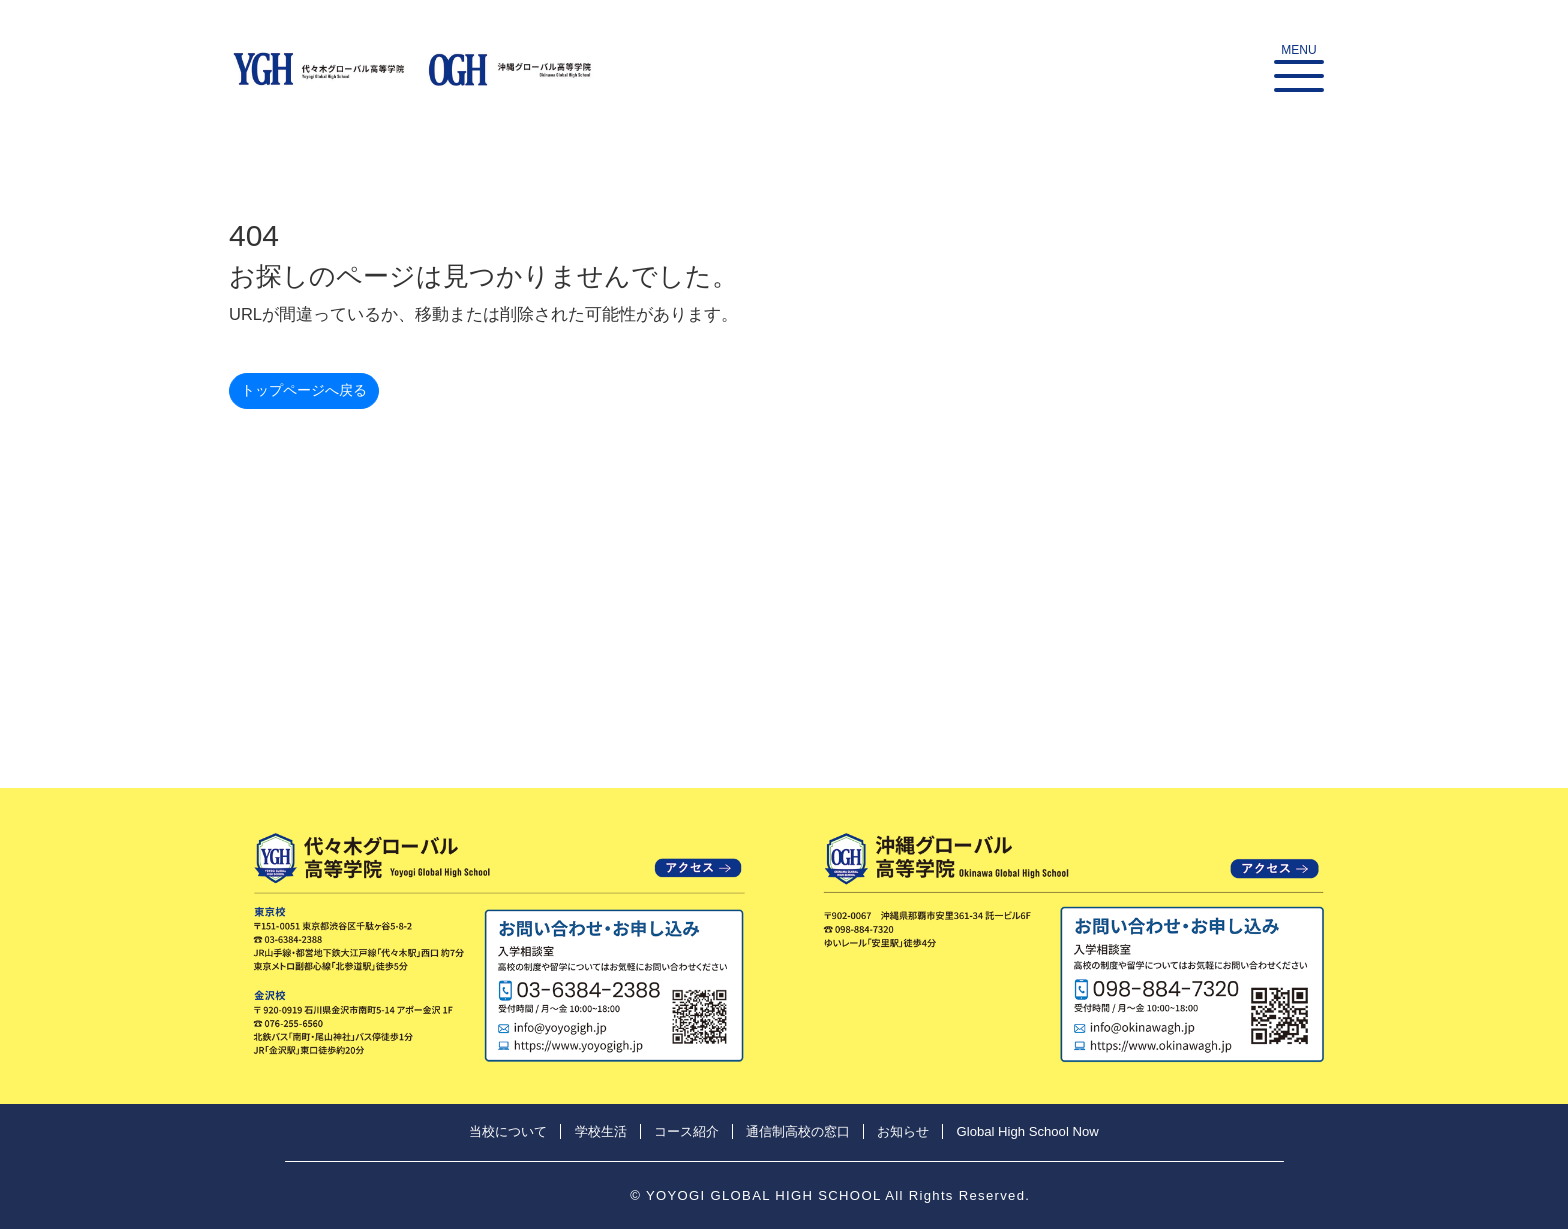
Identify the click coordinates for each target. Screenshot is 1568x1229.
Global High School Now (1028, 1131)
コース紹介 (686, 1131)
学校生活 (601, 1131)
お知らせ (903, 1131)
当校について (508, 1131)
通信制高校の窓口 (798, 1131)
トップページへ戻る (308, 392)
